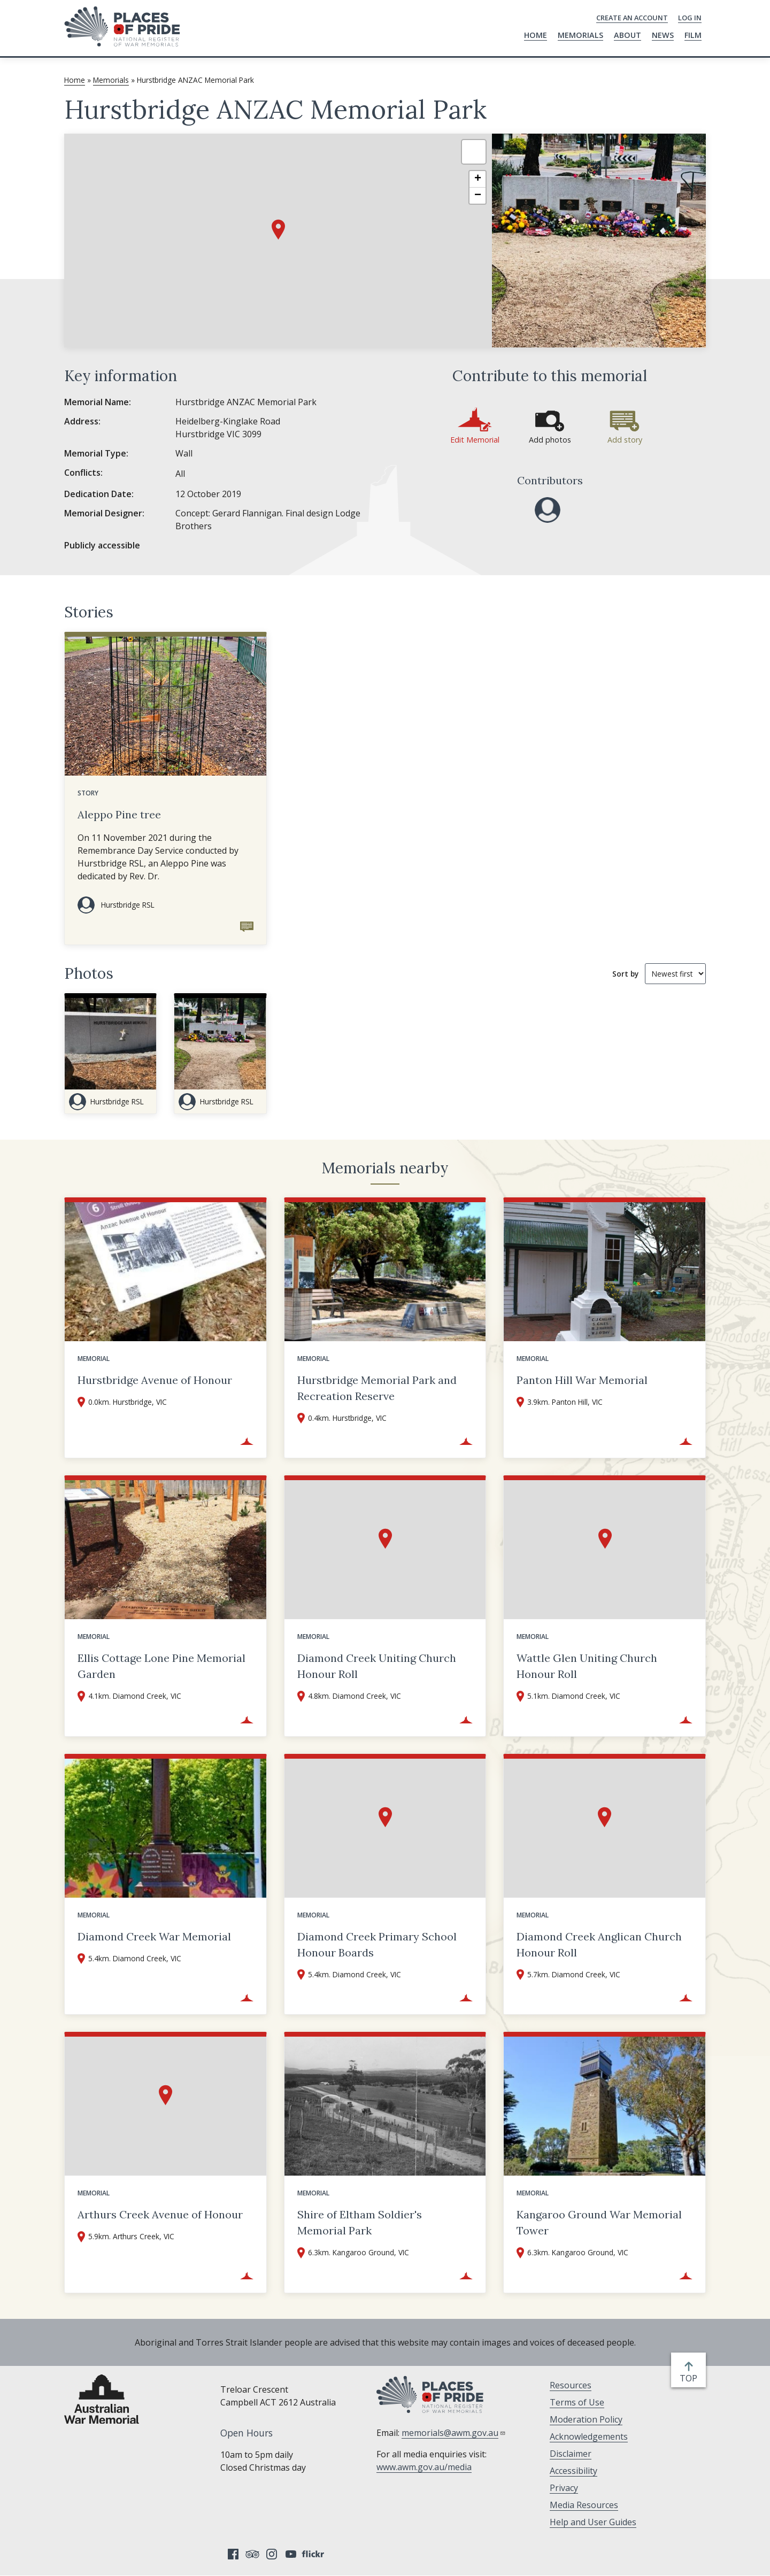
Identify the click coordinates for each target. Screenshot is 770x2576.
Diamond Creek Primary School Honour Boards (377, 1944)
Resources (570, 2385)
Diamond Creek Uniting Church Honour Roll (376, 1666)
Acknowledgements (589, 2436)
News (663, 35)
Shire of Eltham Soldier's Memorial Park (359, 2222)
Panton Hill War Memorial (582, 1380)
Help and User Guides (593, 2522)
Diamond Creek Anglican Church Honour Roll (599, 1944)
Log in (690, 17)
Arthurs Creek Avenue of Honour (160, 2214)
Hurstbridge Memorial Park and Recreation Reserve (377, 1388)
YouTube (290, 2554)
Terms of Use (577, 2402)
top (691, 2378)
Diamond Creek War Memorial (154, 1936)
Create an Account (632, 17)
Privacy (564, 2488)
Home (535, 35)
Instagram (271, 2554)
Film (693, 35)
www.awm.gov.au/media (424, 2467)
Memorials (580, 35)
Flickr (314, 2554)
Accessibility (573, 2471)
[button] (278, 230)
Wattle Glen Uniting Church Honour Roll (587, 1666)
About (627, 35)
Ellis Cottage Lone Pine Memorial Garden (161, 1666)
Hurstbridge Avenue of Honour (155, 1380)
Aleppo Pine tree (119, 814)
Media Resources (584, 2505)
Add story (624, 440)
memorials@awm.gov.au (454, 2433)
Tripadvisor (252, 2554)
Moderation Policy (586, 2419)
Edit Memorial (474, 440)
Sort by (625, 974)
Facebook (233, 2554)
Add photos (550, 440)
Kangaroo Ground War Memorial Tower (599, 2222)
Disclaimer (570, 2453)
